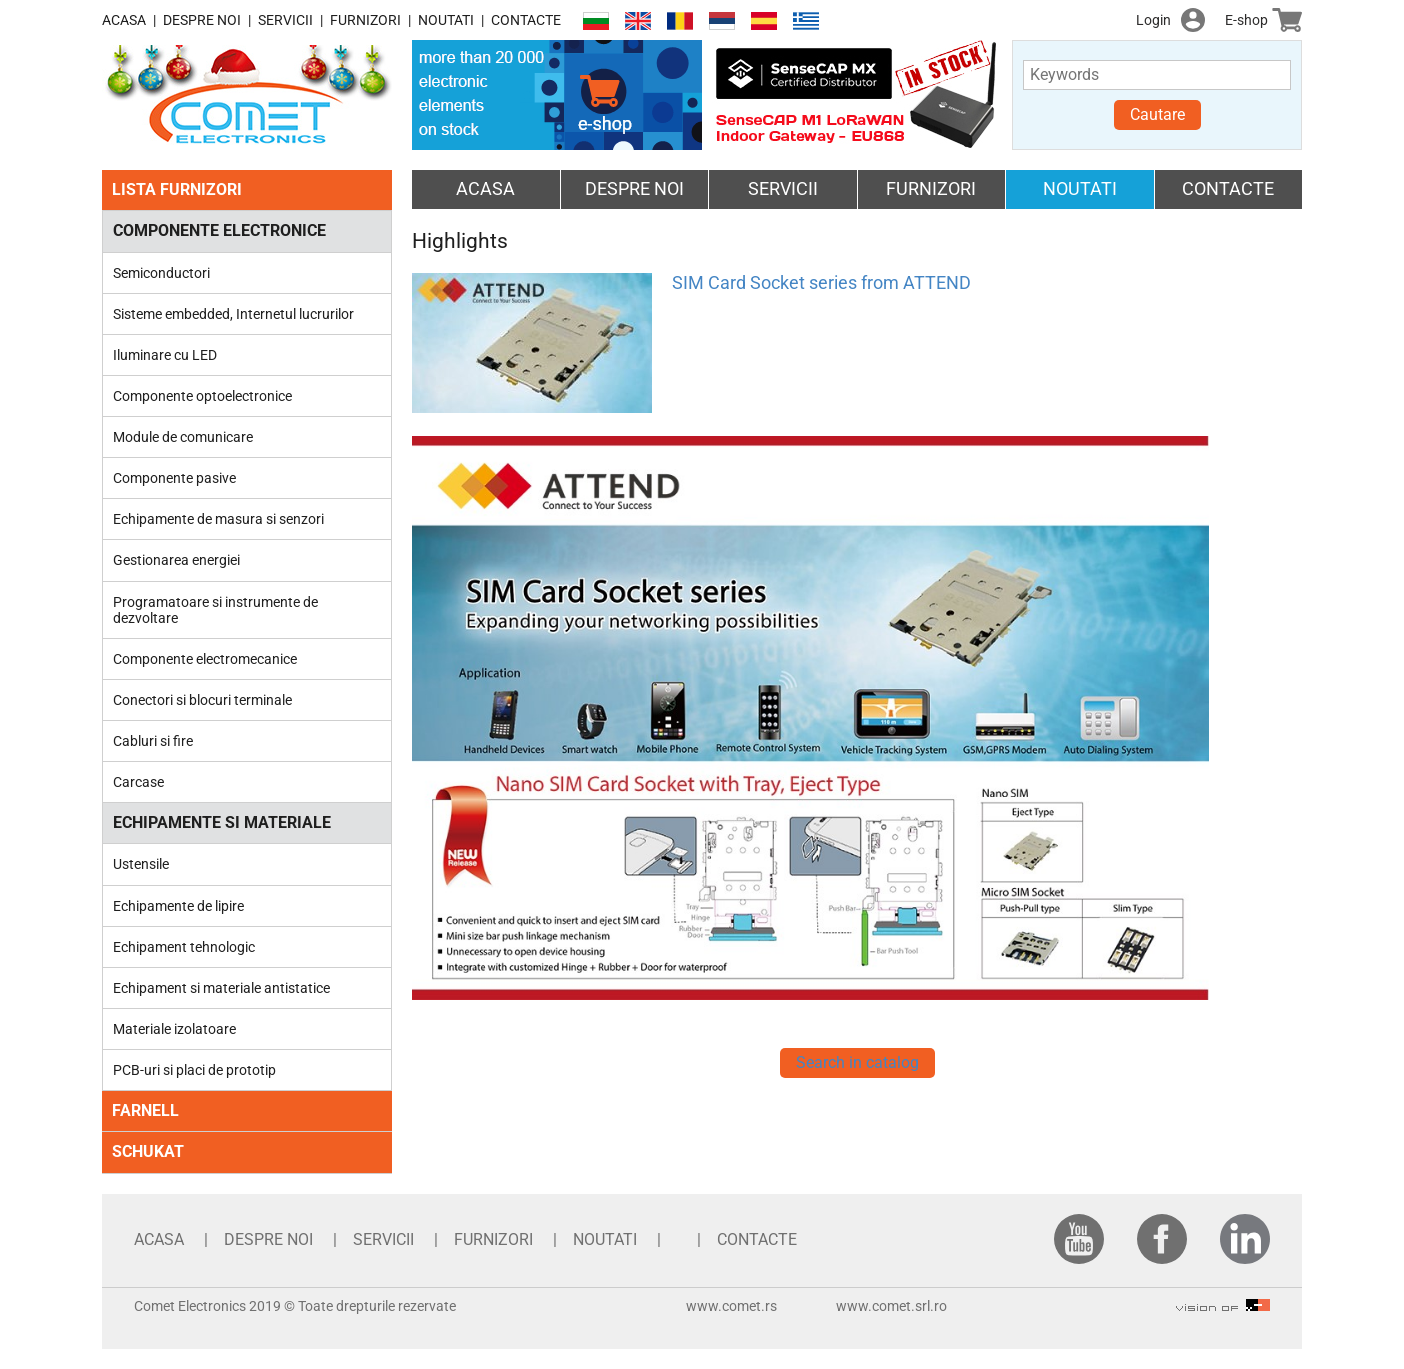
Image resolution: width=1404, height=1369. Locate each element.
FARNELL (145, 1110)
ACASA (124, 20)
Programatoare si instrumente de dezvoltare (215, 610)
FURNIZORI (365, 20)
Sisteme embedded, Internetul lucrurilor (233, 314)
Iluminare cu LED (165, 355)
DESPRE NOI (202, 20)
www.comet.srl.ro (891, 1306)
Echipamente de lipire (178, 906)
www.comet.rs (731, 1306)
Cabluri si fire (153, 741)
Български (596, 21)
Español (764, 21)
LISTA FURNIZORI (177, 189)
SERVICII (285, 20)
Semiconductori (161, 273)
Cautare (1157, 114)
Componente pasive (174, 478)
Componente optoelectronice (202, 396)
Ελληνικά (806, 21)
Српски (722, 21)
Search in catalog (857, 1062)
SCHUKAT (148, 1151)
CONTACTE (526, 20)
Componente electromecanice (205, 659)
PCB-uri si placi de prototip (194, 1070)
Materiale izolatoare (174, 1029)
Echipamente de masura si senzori (218, 519)
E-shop (1246, 20)
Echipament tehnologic (184, 947)
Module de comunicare (183, 437)
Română (680, 21)
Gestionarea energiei (176, 560)
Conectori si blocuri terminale (202, 700)
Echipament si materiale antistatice (221, 988)
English (638, 21)
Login (1153, 20)
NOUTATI (446, 20)
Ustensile (141, 864)
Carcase (138, 782)
